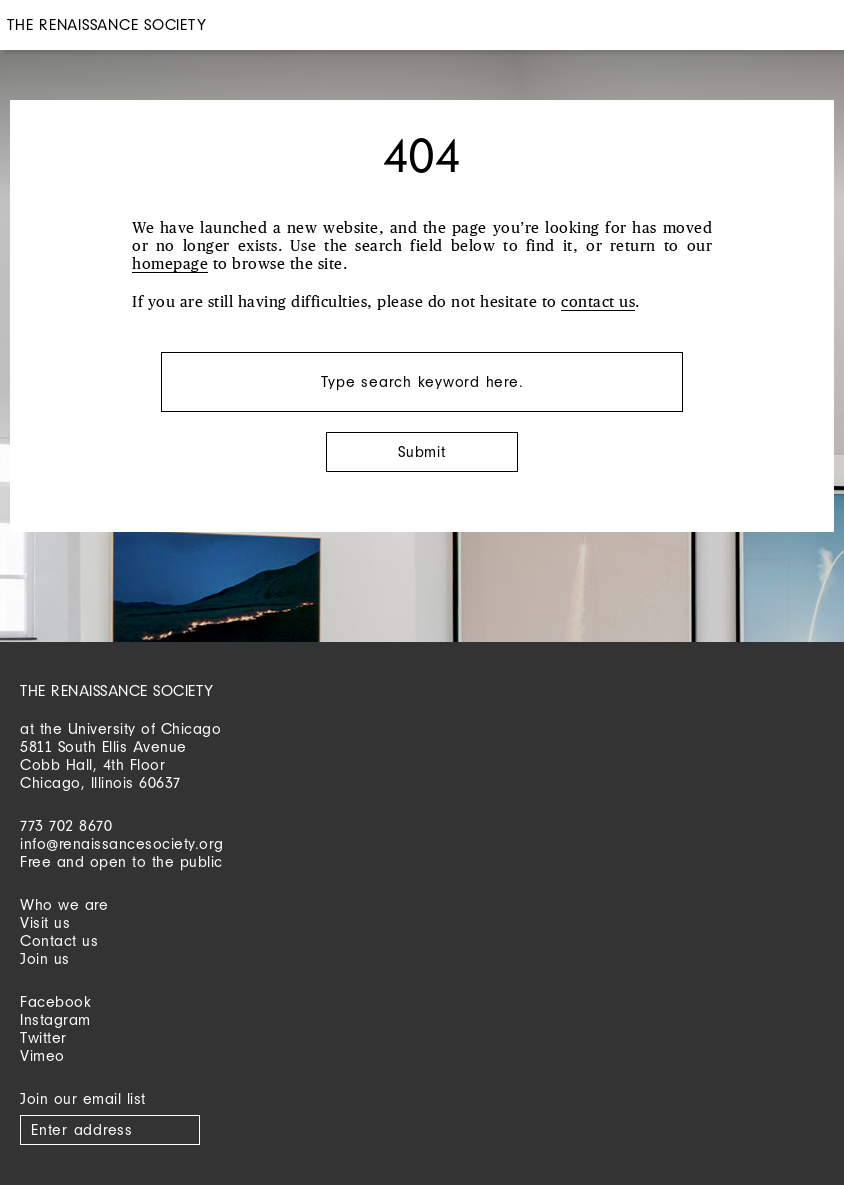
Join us (45, 958)
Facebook (55, 1001)
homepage (170, 264)
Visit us (45, 922)
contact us (598, 302)
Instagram (55, 1019)
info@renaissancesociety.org (122, 843)
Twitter (43, 1037)
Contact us (59, 940)
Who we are (64, 904)
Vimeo (42, 1055)
